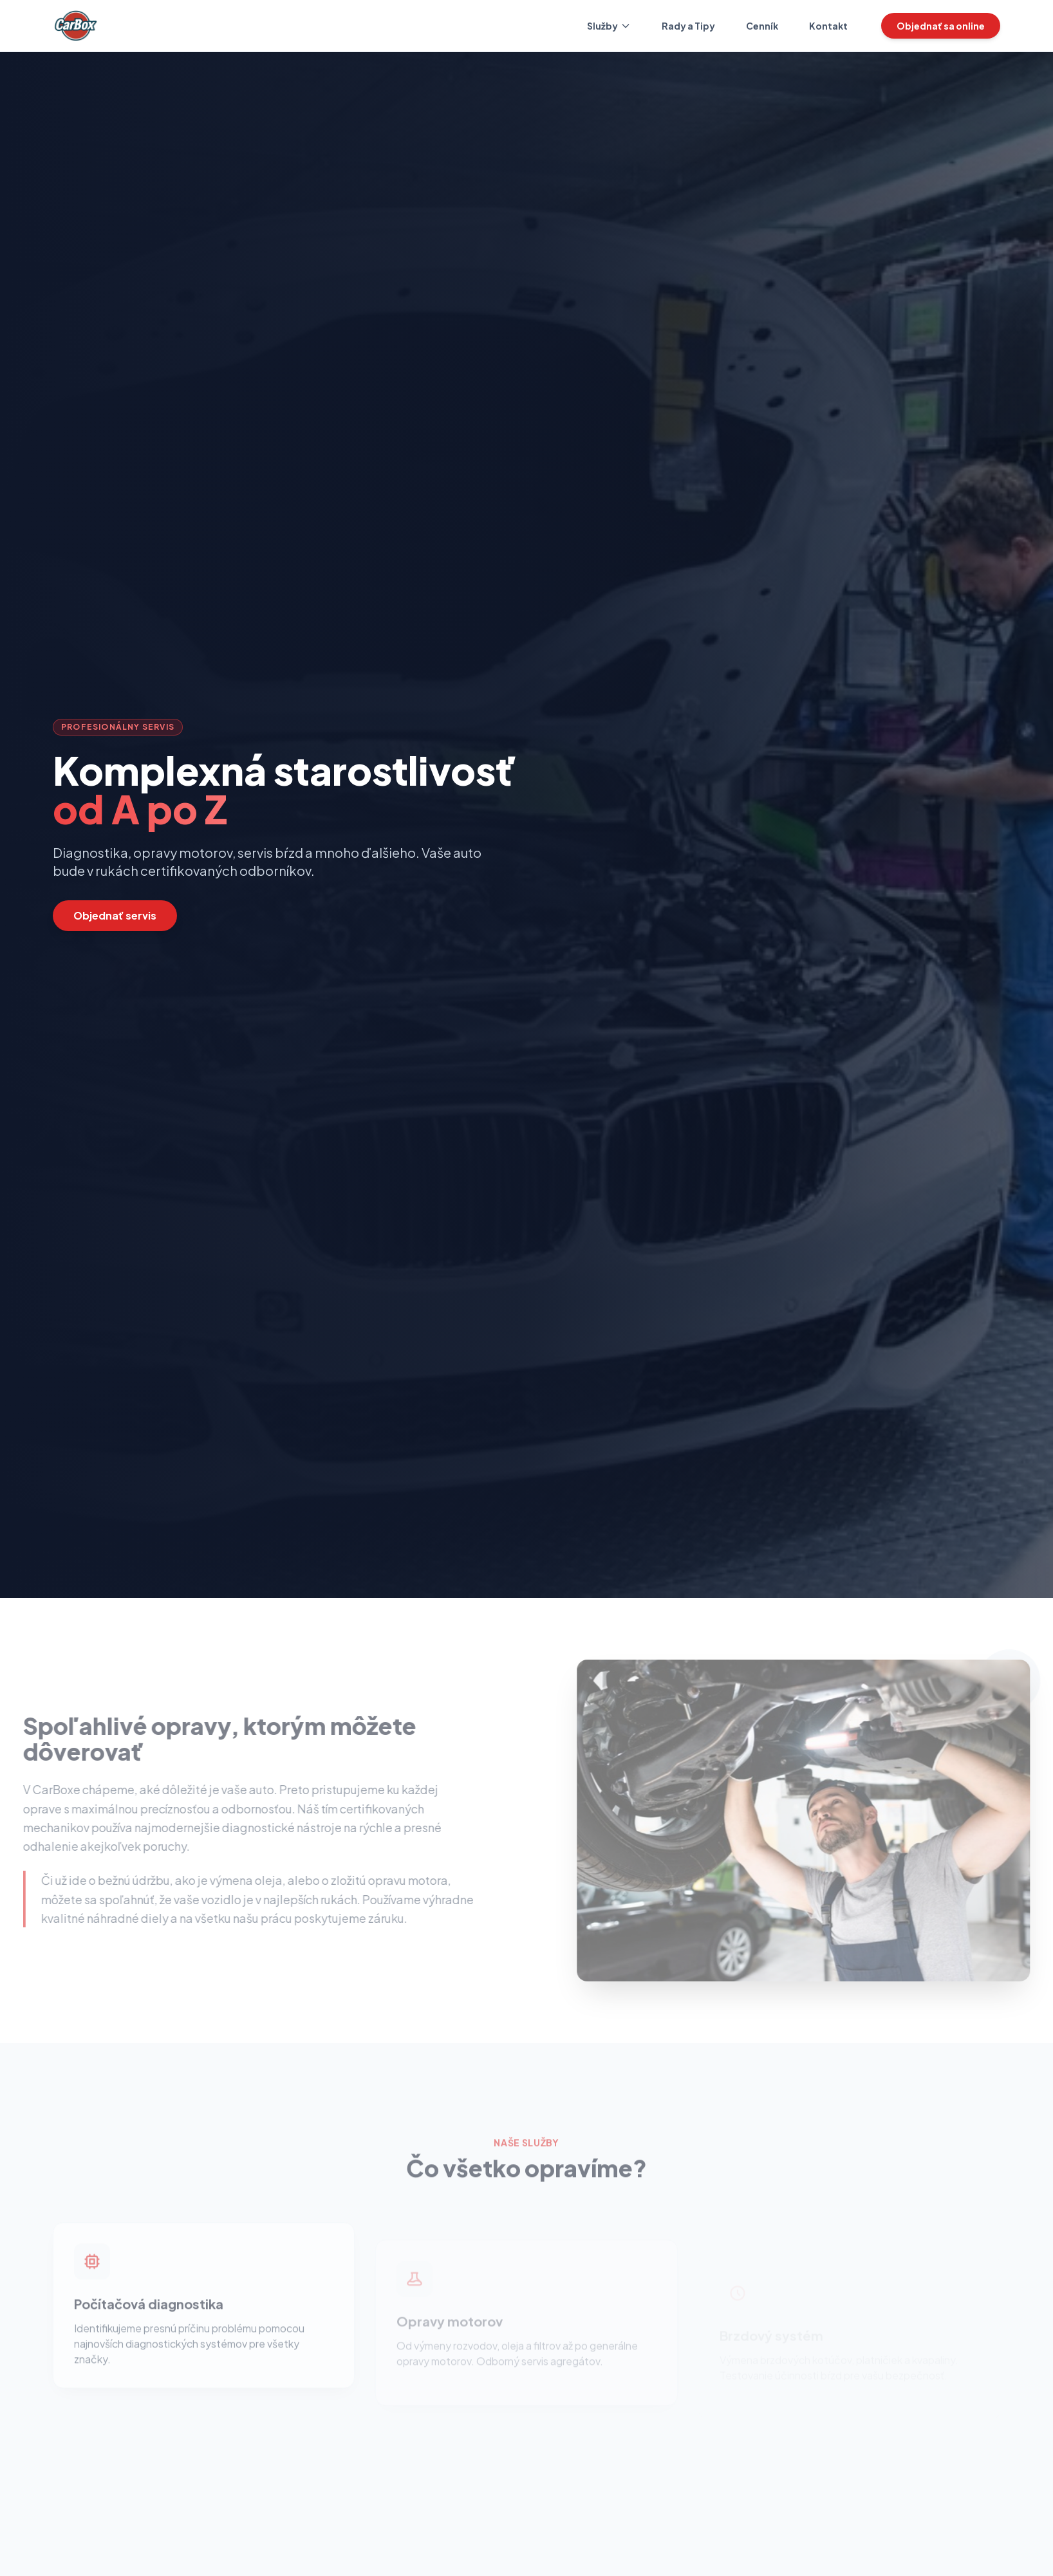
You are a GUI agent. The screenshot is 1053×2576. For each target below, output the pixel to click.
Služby (609, 26)
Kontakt (828, 26)
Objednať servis (114, 915)
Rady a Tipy (688, 26)
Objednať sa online (941, 26)
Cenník (762, 26)
